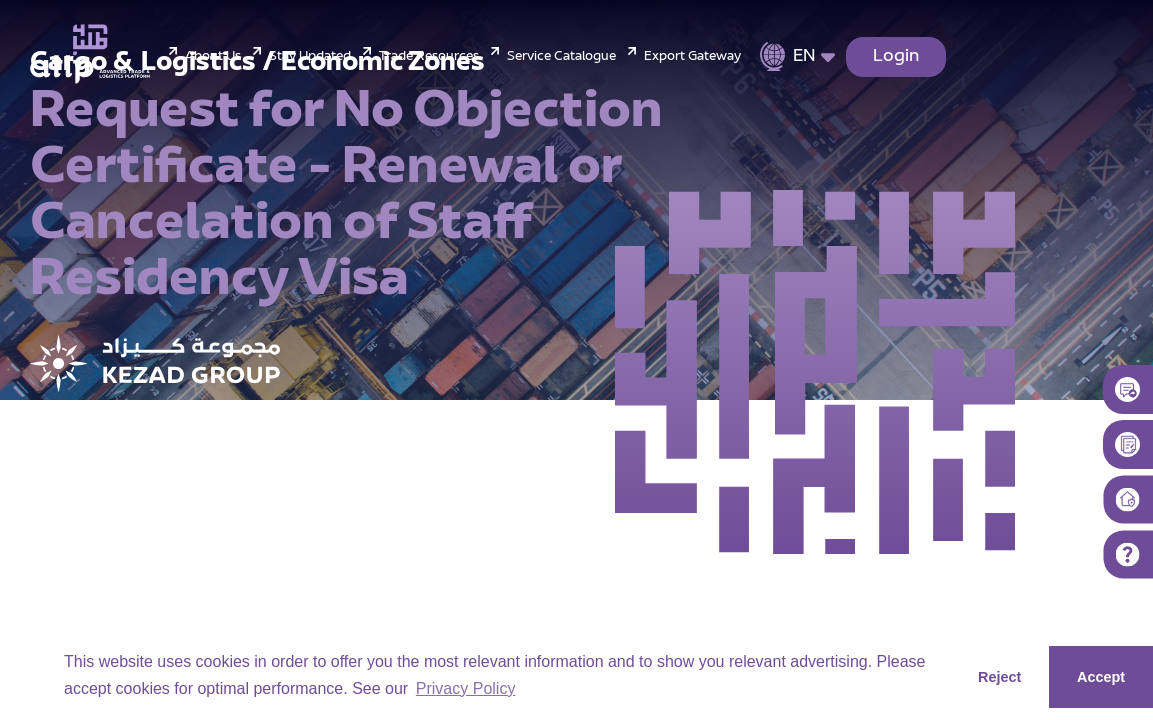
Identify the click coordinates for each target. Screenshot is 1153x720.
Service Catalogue (561, 57)
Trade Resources (429, 57)
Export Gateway (692, 57)
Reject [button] (999, 677)
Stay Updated (310, 57)
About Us (213, 57)
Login (896, 57)
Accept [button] (1101, 677)
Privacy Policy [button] (466, 688)
